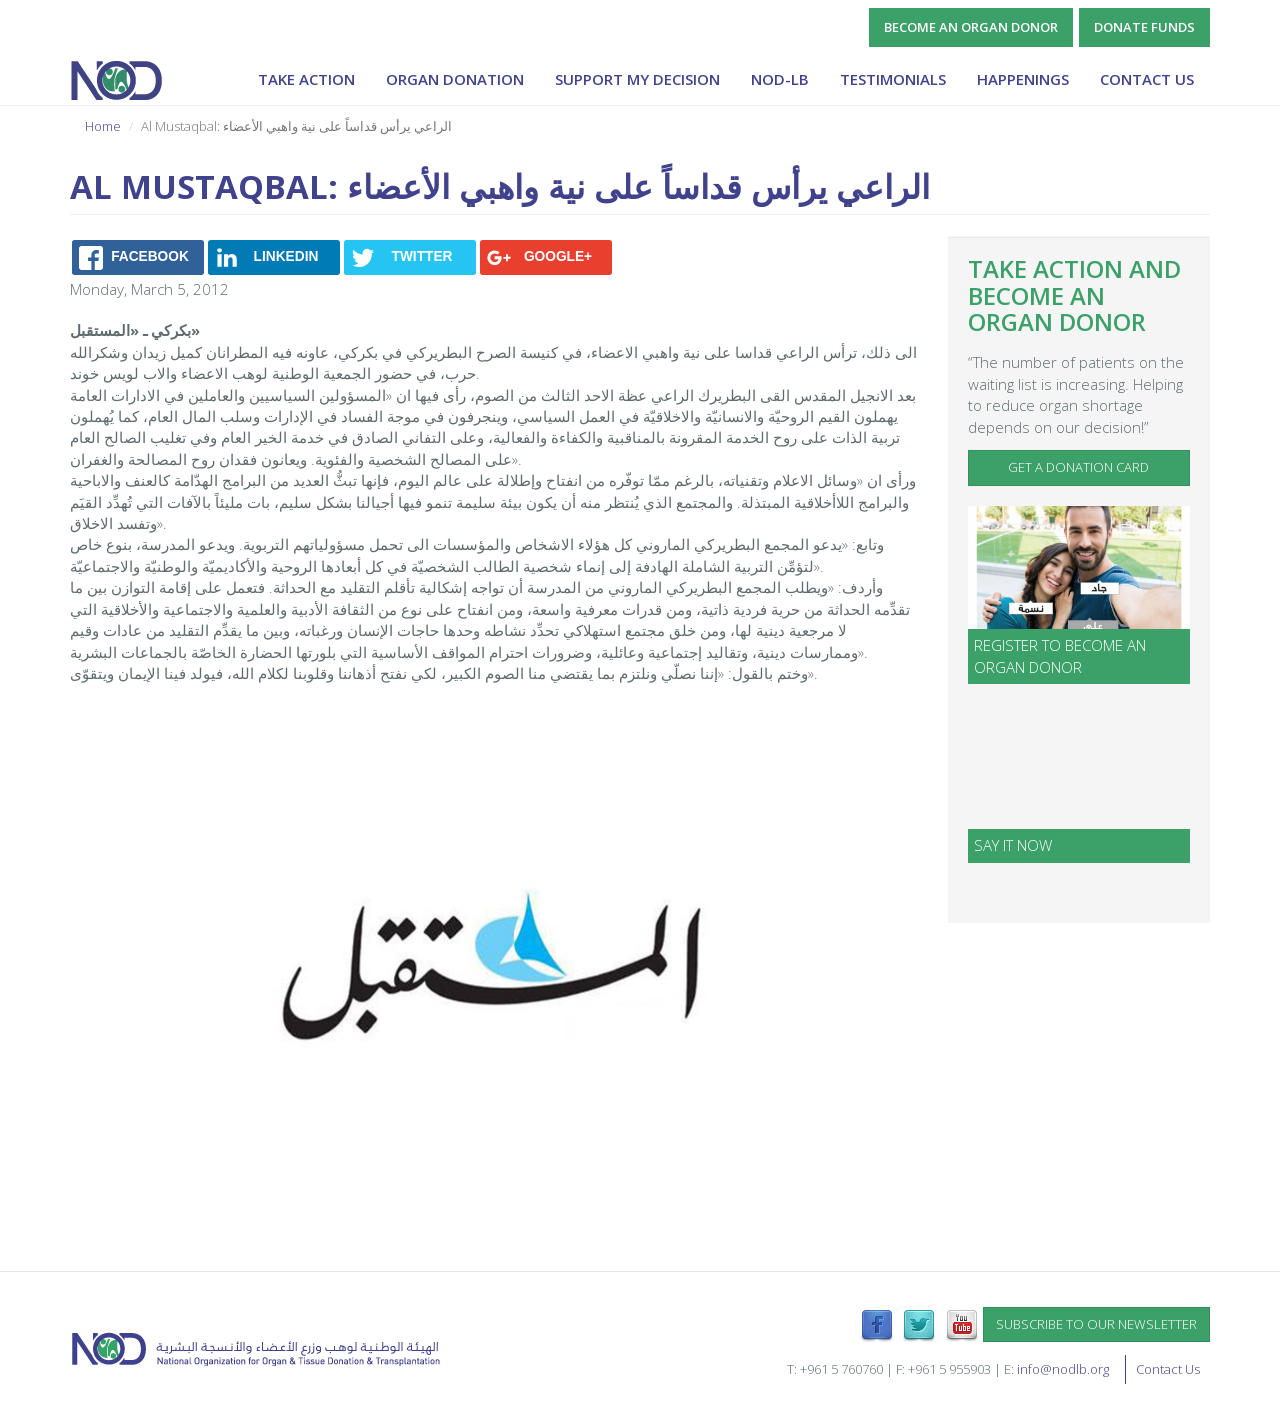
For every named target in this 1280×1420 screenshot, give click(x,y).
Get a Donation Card (1078, 467)
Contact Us (1147, 79)
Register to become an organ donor (1060, 655)
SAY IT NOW (1013, 845)
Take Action (306, 79)
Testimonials (893, 79)
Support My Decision (637, 79)
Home (103, 126)
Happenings (1023, 79)
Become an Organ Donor (971, 27)
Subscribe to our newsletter (1096, 1324)
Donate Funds (1144, 27)
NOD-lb (780, 79)
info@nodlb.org (1063, 1369)
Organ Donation (455, 79)
